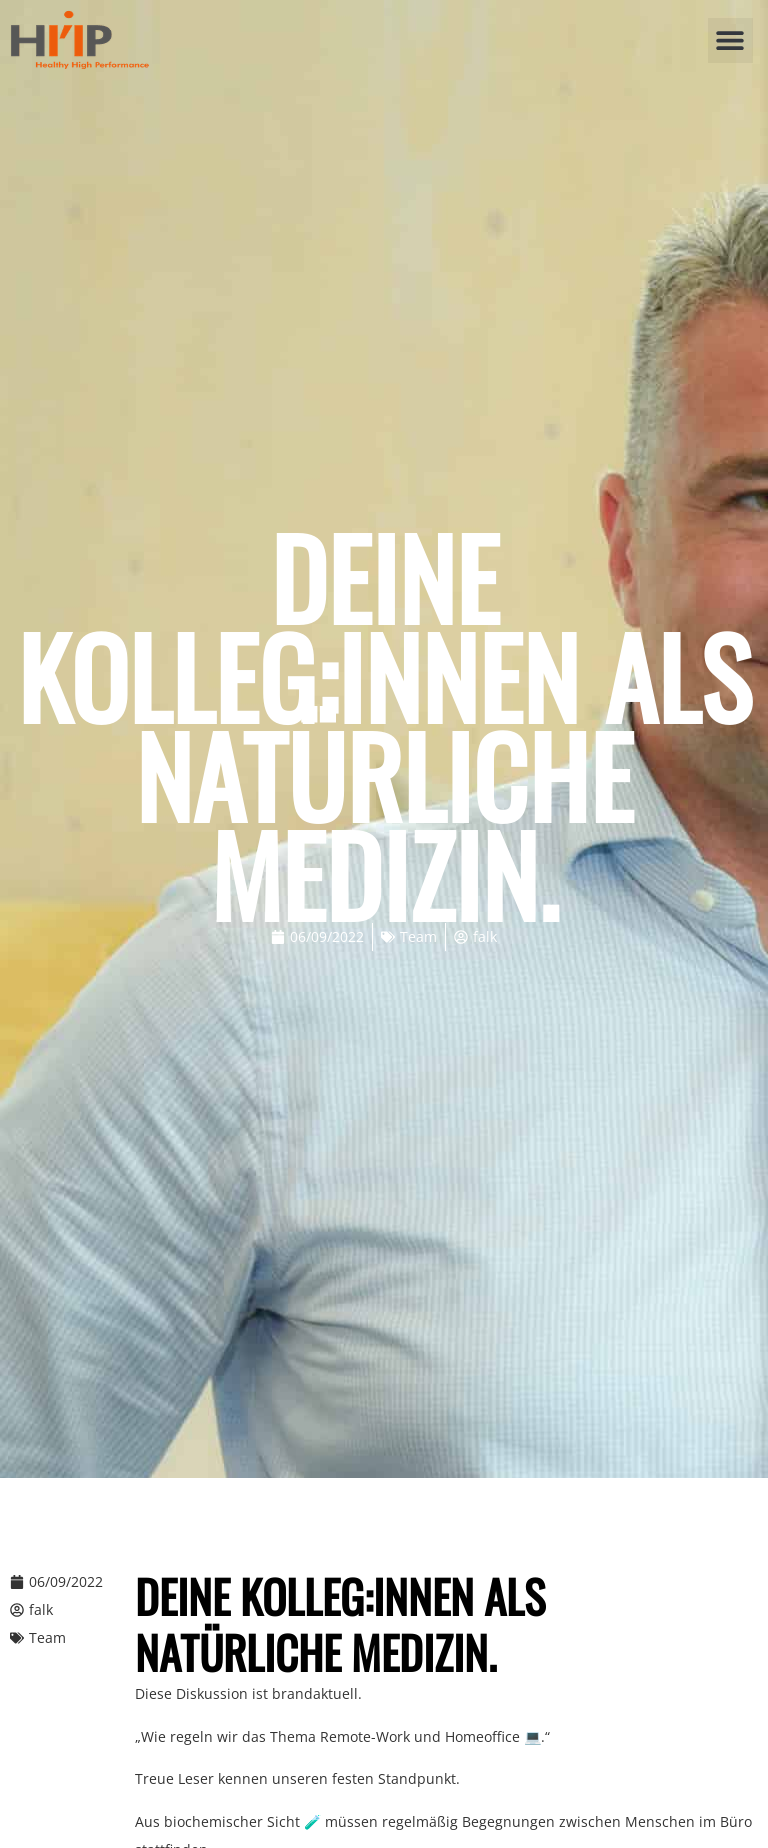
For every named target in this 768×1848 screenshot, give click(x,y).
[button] (730, 40)
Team (418, 936)
